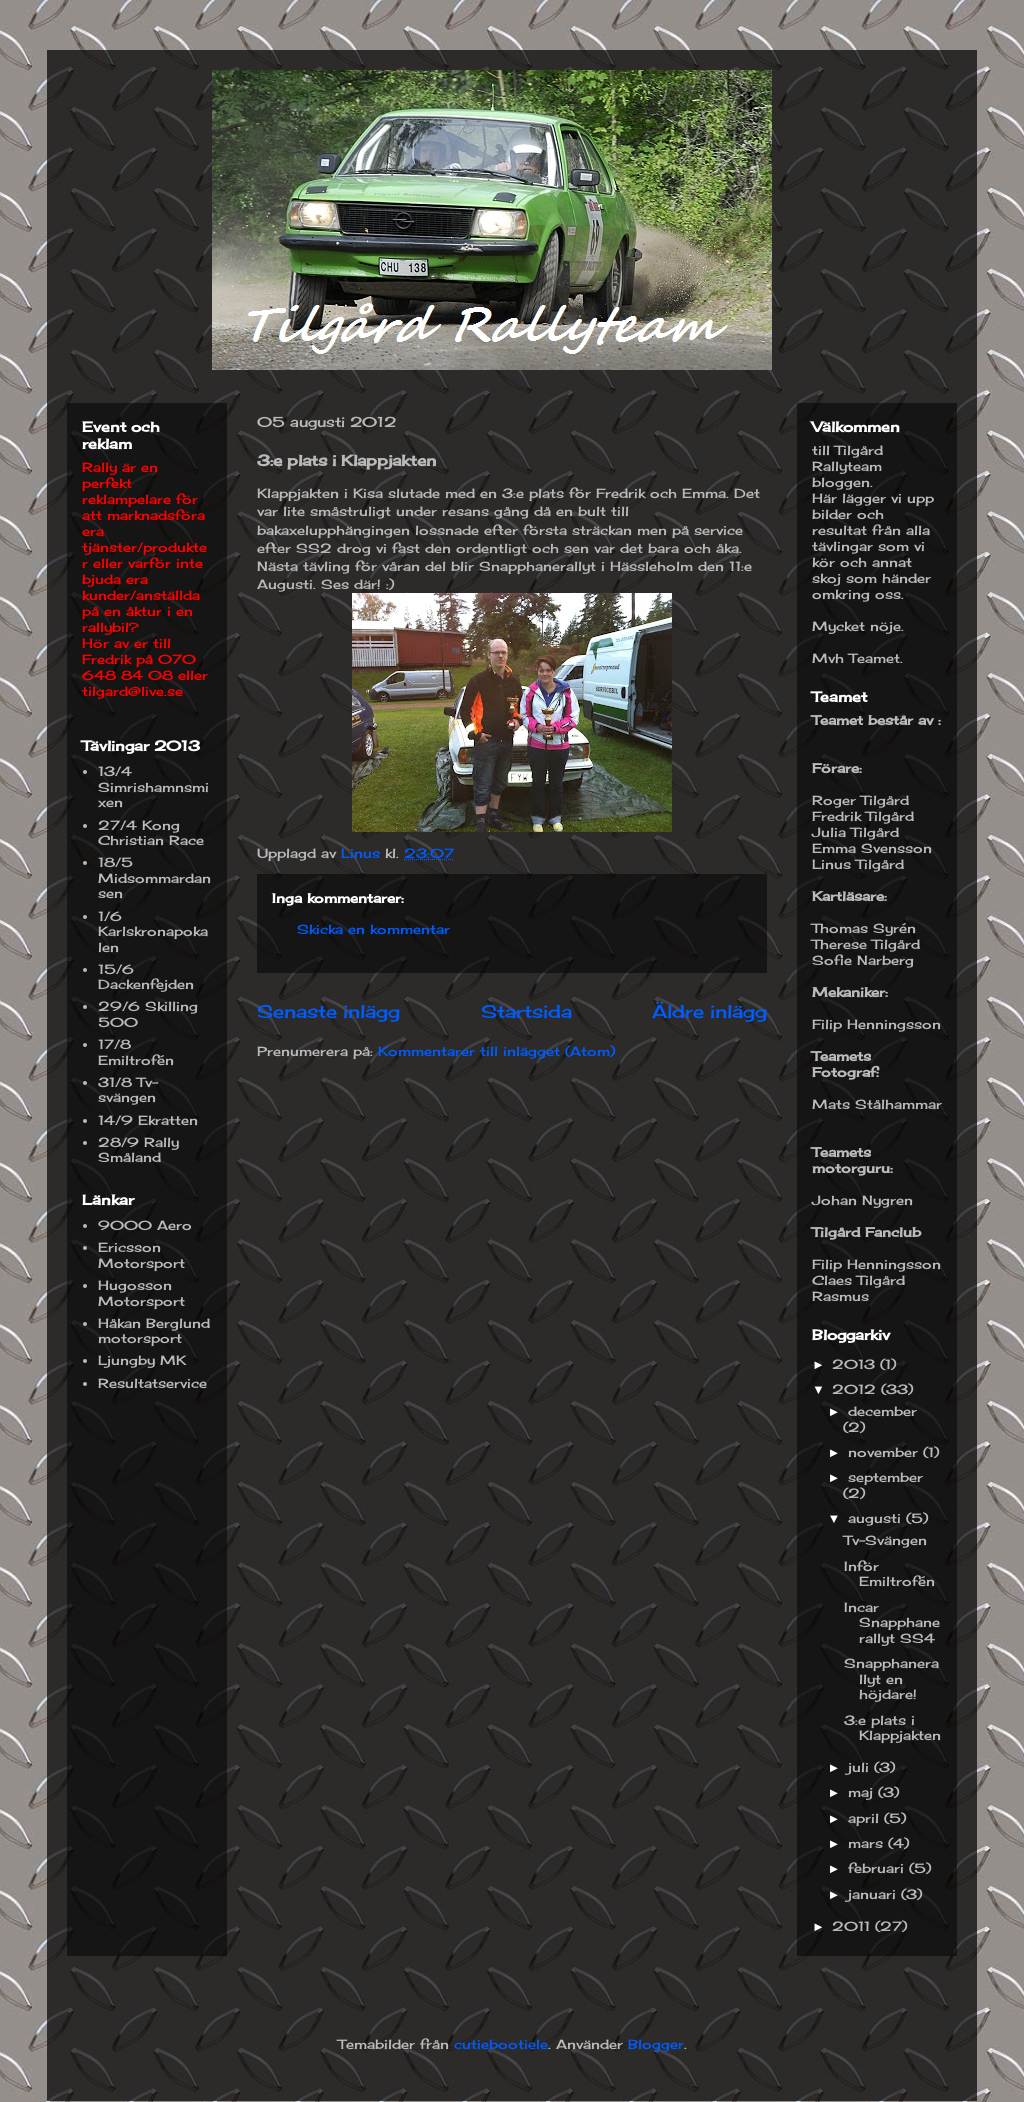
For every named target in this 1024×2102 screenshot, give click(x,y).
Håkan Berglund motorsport (154, 1331)
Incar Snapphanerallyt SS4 (892, 1622)
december (882, 1411)
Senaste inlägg (328, 1011)
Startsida (526, 1011)
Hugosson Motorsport (141, 1293)
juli (861, 1767)
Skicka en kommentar (373, 929)
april (866, 1818)
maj (863, 1792)
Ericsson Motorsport (141, 1255)
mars (868, 1843)
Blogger (656, 2044)
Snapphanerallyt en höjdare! (891, 1678)
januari (874, 1894)
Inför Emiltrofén (889, 1574)
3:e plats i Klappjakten (892, 1728)
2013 (856, 1364)
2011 (853, 1926)
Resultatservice (152, 1383)
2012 (856, 1389)
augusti (877, 1518)
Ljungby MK (142, 1360)
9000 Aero (145, 1225)
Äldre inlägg (709, 1011)
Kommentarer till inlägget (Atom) (496, 1051)
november (885, 1452)
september (885, 1477)
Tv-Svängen (885, 1540)
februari (878, 1868)
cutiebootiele (501, 2044)
